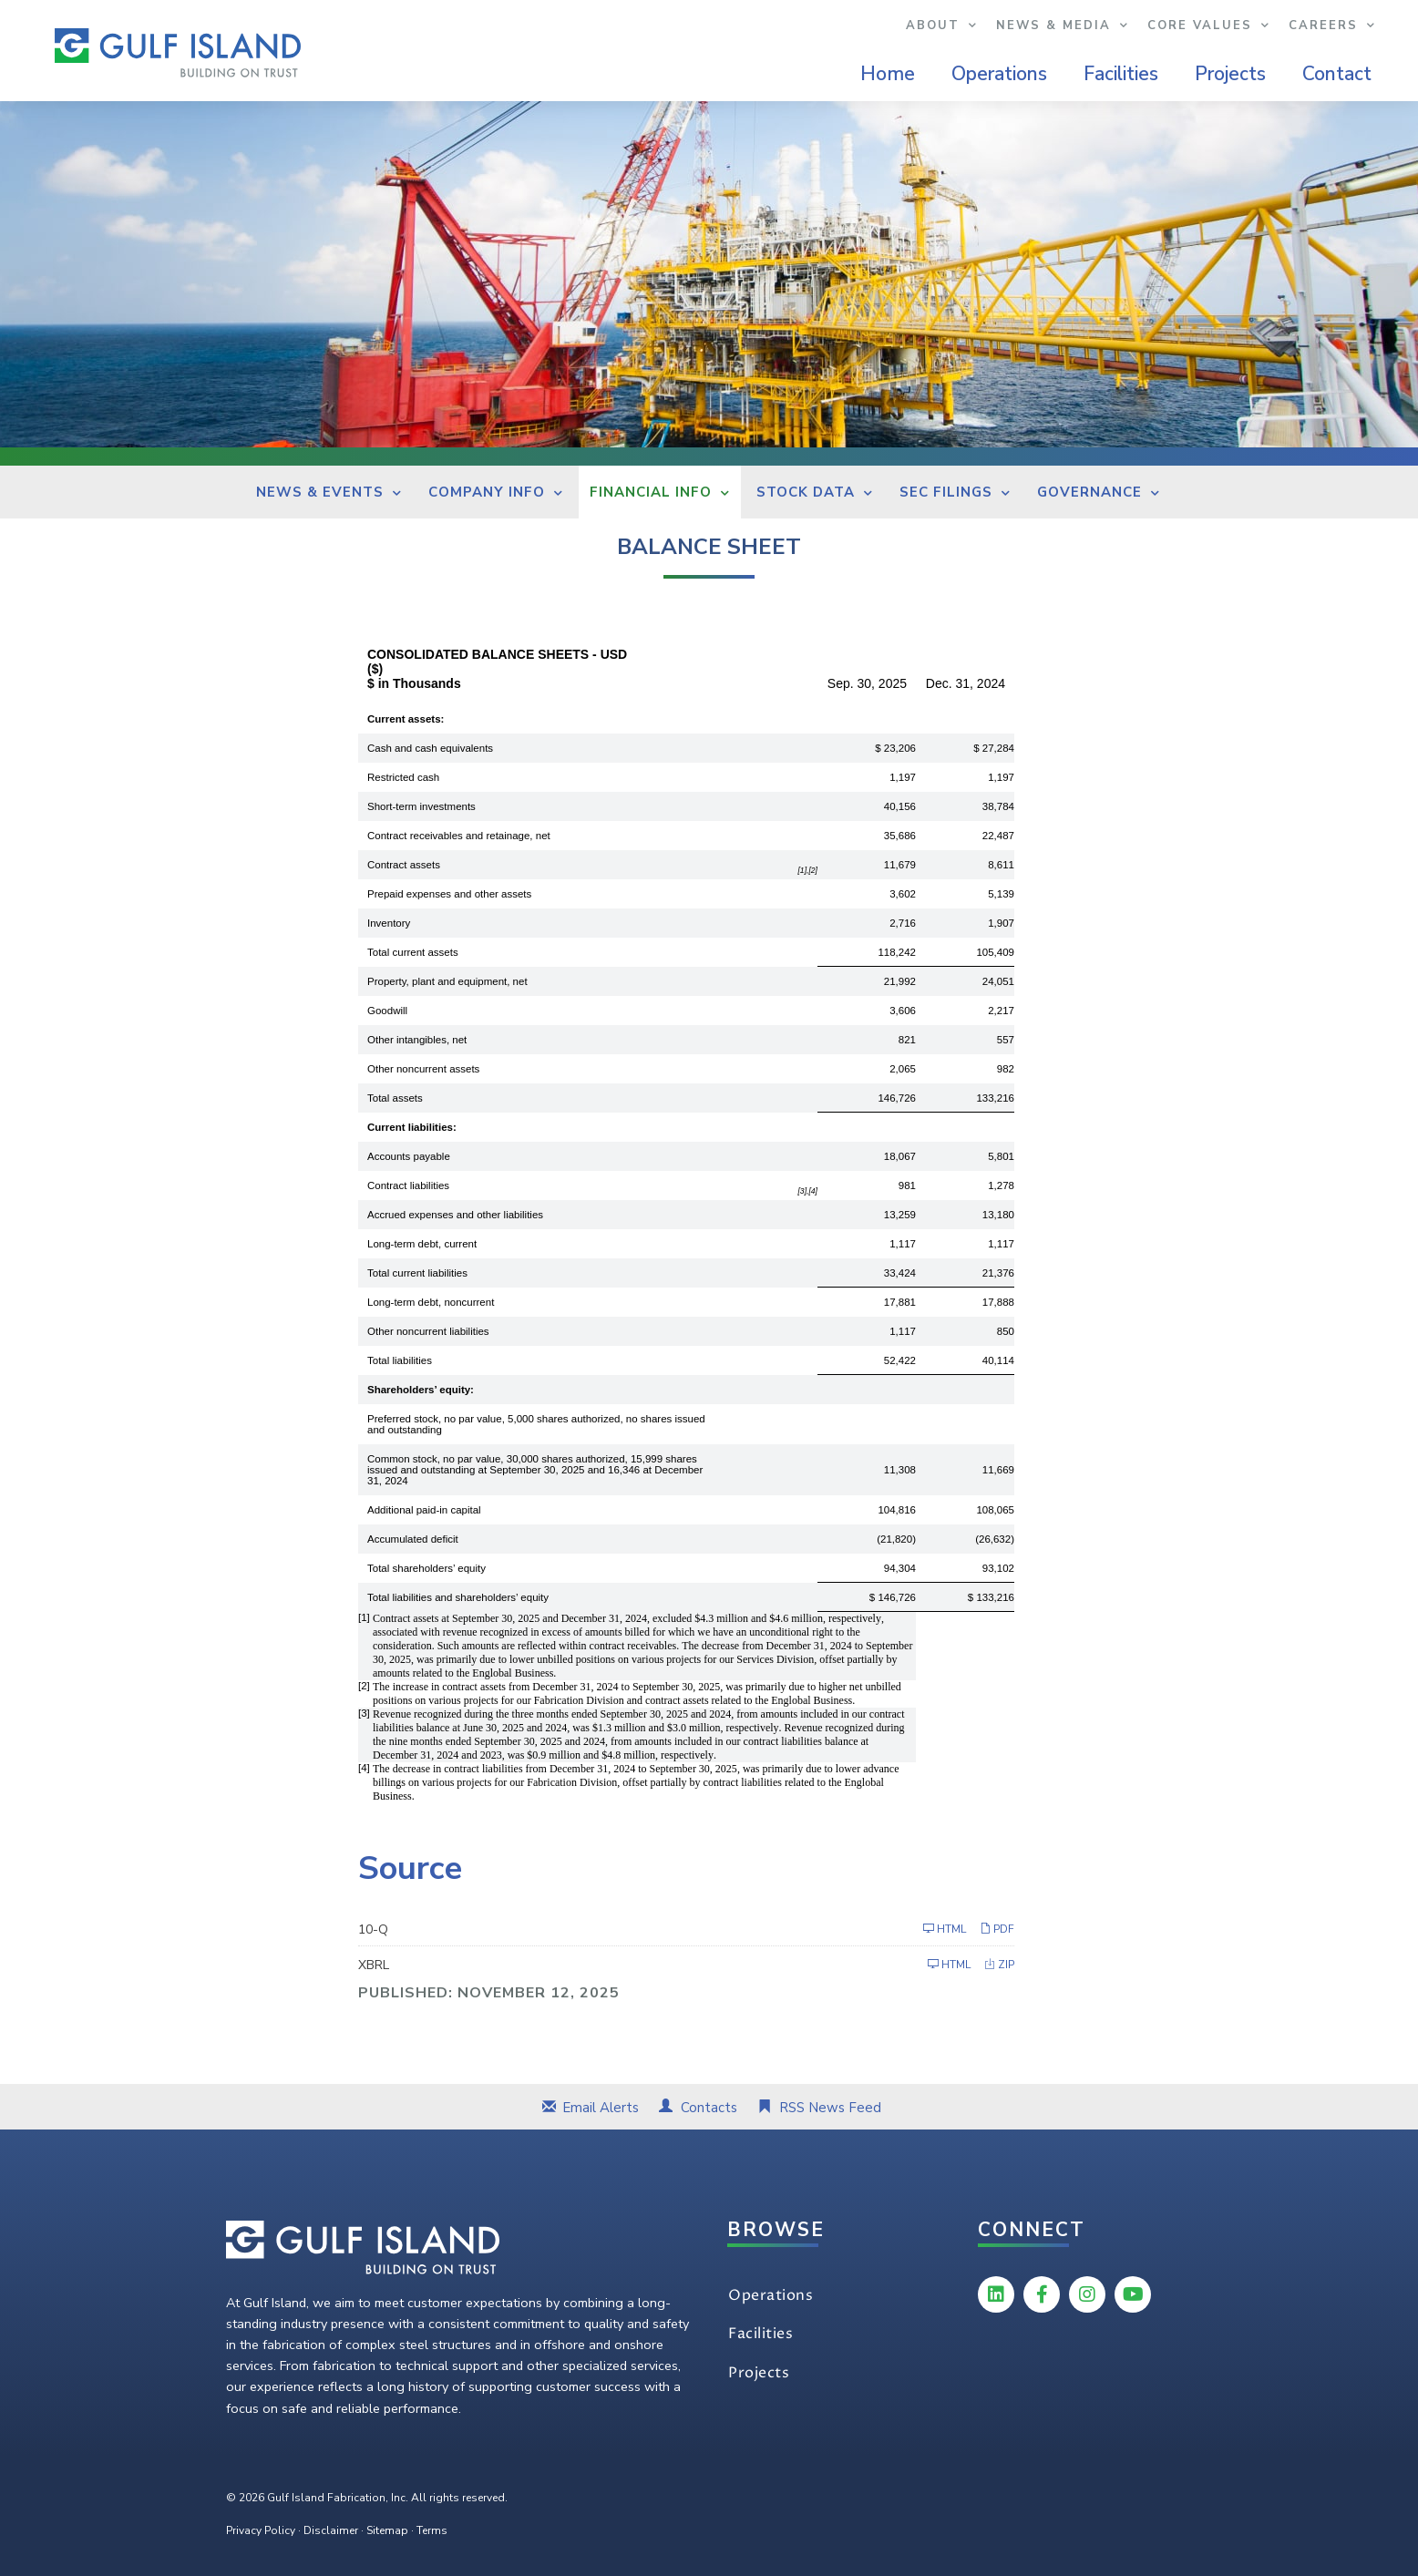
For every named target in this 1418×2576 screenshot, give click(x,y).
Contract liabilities (408, 1185)
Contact (1337, 74)
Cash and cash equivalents (430, 748)
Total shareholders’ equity (426, 1568)
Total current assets (412, 952)
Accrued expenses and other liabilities (455, 1214)
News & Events (320, 492)
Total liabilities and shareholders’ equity (458, 1597)
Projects (1230, 74)
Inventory (388, 923)
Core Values (1208, 25)
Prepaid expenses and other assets (449, 893)
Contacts (709, 2108)
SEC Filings (945, 492)
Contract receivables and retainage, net (458, 835)
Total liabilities (399, 1360)
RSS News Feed (830, 2108)
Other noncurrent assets (423, 1068)
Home (887, 74)
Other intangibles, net (417, 1039)
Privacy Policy (260, 2530)
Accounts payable (408, 1156)
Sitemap (387, 2530)
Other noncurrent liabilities (428, 1331)
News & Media (1062, 25)
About (942, 25)
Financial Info (651, 492)
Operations (999, 74)
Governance (1089, 492)
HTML (944, 1929)
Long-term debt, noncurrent (430, 1302)
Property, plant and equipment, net (447, 981)
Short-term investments (421, 806)
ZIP (999, 1964)
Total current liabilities (417, 1272)
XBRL (373, 1965)
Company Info (486, 492)
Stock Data (805, 492)
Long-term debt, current (422, 1243)
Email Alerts (600, 2108)
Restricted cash (403, 777)
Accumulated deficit (412, 1539)
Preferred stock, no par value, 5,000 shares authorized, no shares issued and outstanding (536, 1424)
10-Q (373, 1929)
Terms (431, 2530)
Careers (1332, 25)
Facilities (1121, 74)
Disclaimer (330, 2530)
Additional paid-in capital (424, 1509)
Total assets (395, 1098)
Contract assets (403, 864)
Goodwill (387, 1010)
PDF (997, 1929)
